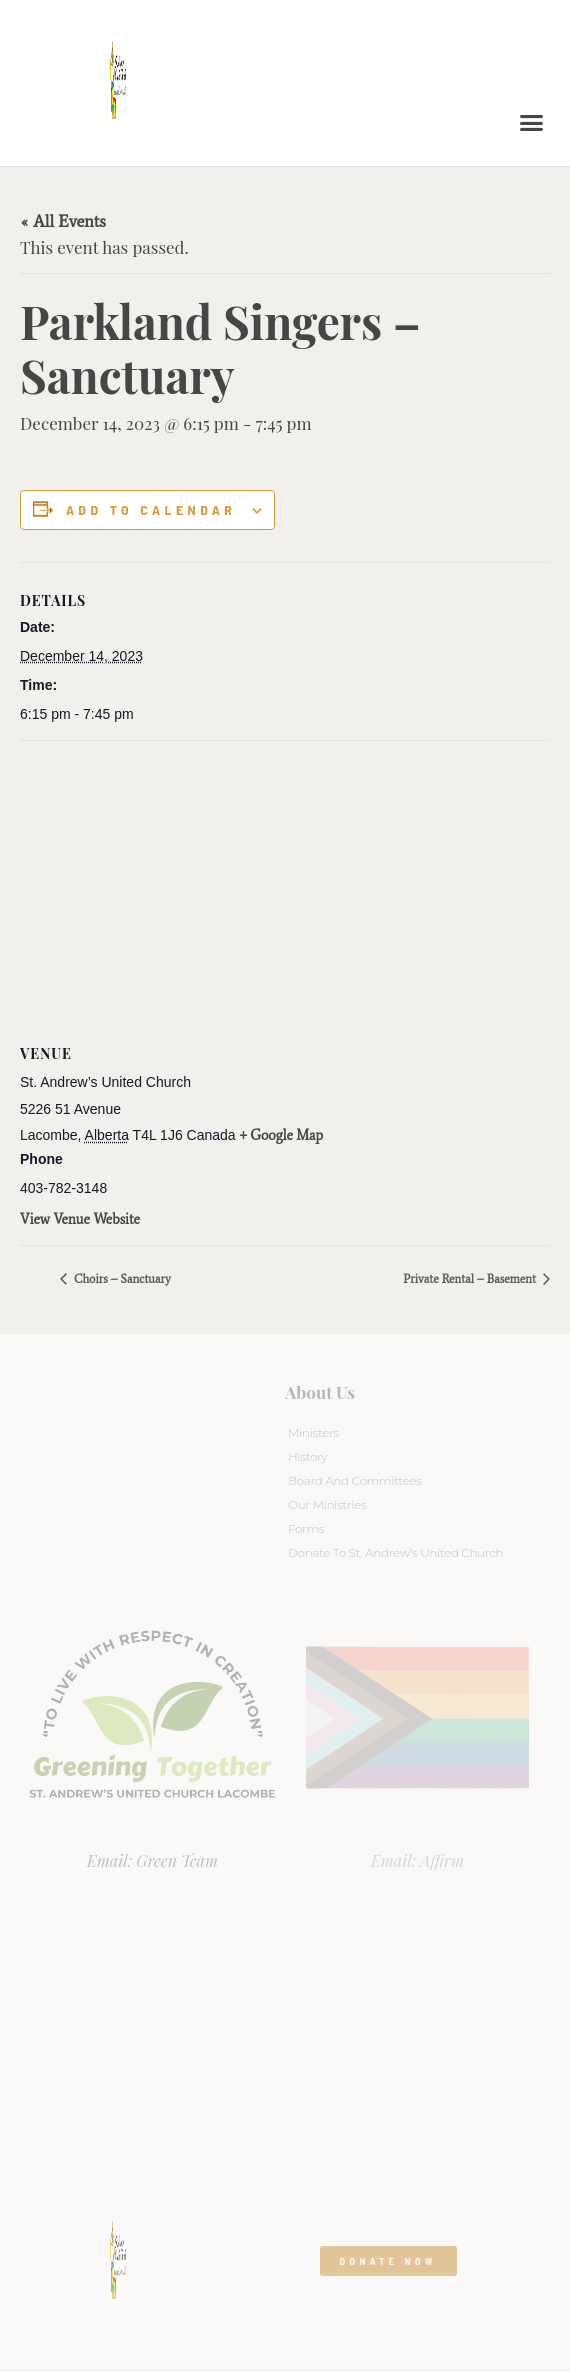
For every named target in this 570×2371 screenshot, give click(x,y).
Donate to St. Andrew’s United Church (395, 1552)
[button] (532, 123)
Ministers (313, 1432)
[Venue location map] (285, 885)
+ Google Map (282, 1135)
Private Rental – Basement (471, 1279)
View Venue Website (80, 1219)
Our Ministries (327, 1504)
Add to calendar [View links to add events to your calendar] (151, 510)
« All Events (63, 221)
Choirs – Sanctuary (121, 1279)
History (307, 1456)
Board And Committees (355, 1480)
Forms (306, 1528)
